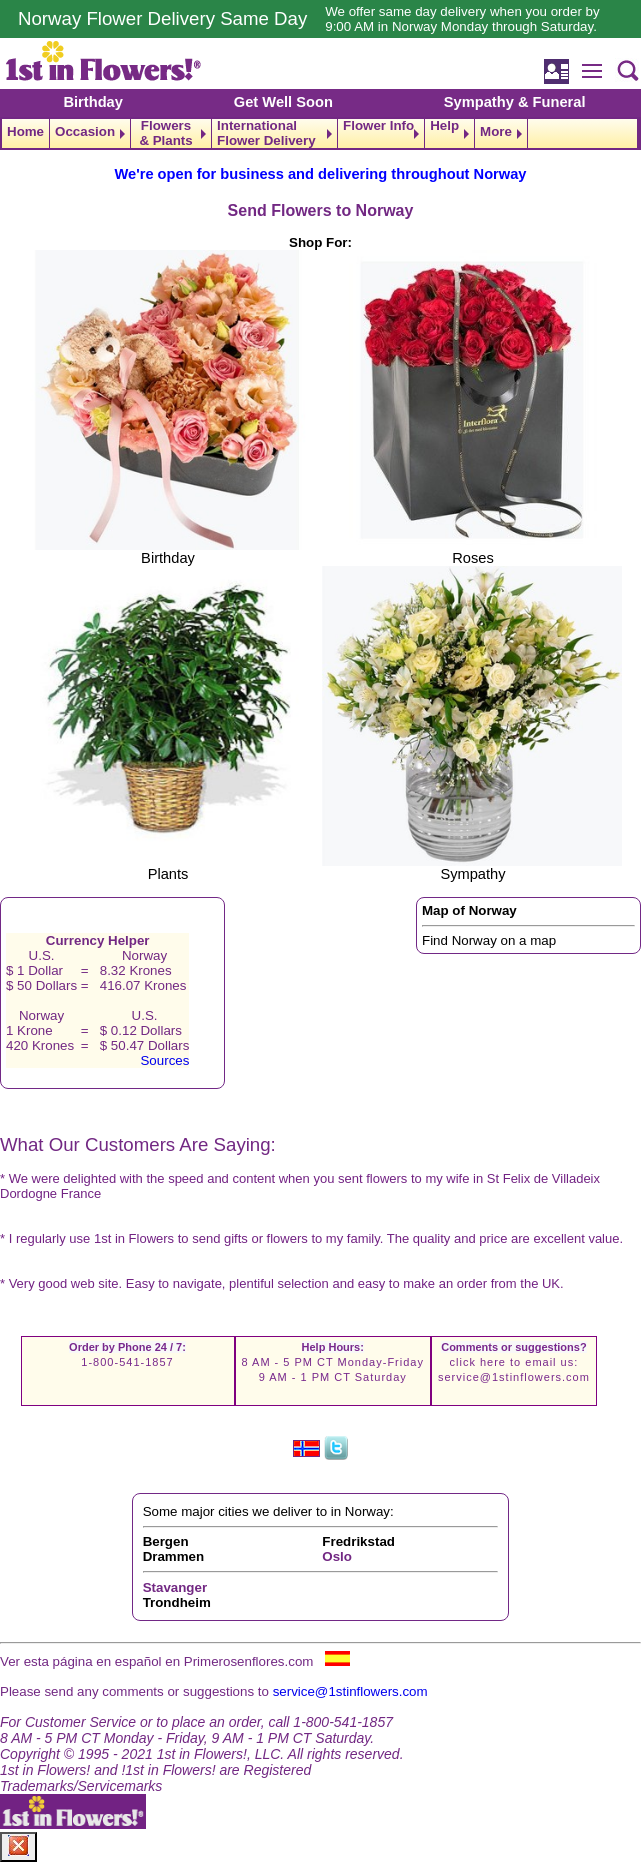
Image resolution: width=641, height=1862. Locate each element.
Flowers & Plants (165, 133)
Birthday (92, 102)
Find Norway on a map (489, 940)
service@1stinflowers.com (514, 1377)
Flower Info (378, 126)
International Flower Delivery (266, 133)
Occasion (85, 131)
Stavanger (175, 1587)
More (496, 131)
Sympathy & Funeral (515, 102)
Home (25, 131)
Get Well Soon (283, 102)
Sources (164, 1060)
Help (444, 126)
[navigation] (320, 133)
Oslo (337, 1556)
